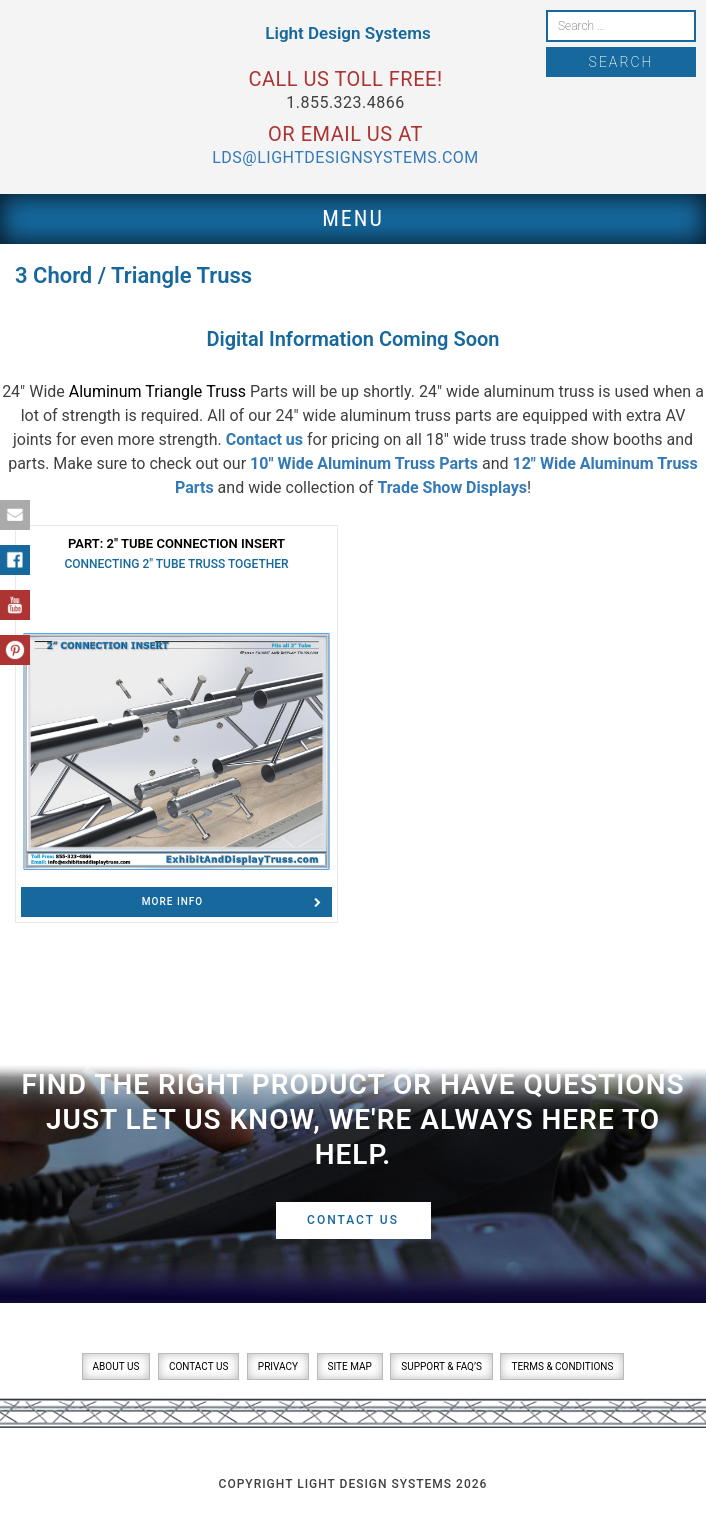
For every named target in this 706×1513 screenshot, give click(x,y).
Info (232, 901)
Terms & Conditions (562, 1366)
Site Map (350, 1366)
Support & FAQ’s (441, 1366)
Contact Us (353, 1220)
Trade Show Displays (452, 487)
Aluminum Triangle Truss (157, 391)
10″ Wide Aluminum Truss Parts (364, 463)
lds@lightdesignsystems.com (345, 157)
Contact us (264, 439)
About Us (116, 1366)
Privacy (278, 1366)
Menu (353, 218)
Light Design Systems (347, 33)
